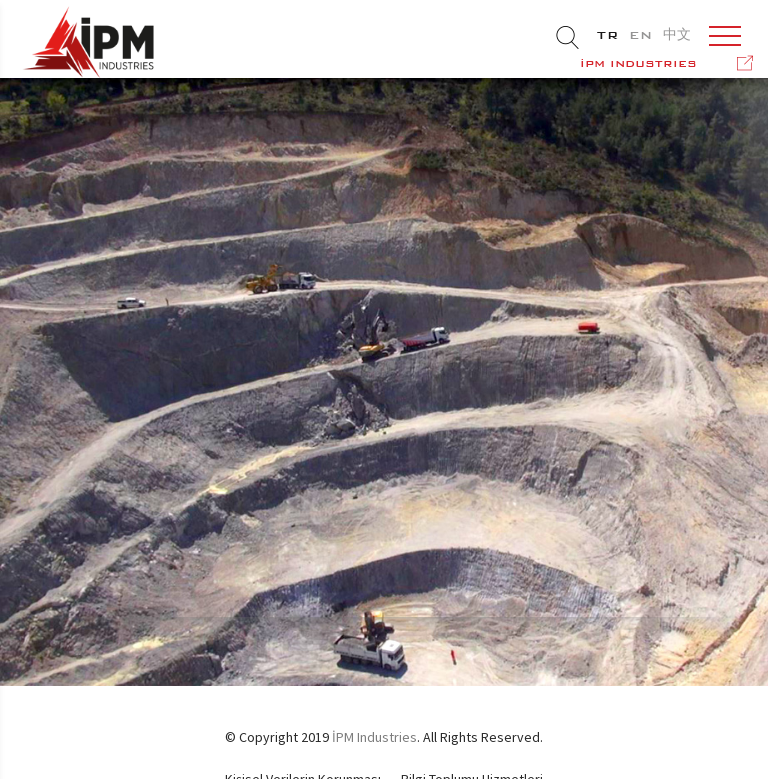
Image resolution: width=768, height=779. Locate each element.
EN (641, 35)
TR (607, 35)
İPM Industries (374, 737)
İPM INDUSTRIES (638, 63)
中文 (677, 35)
